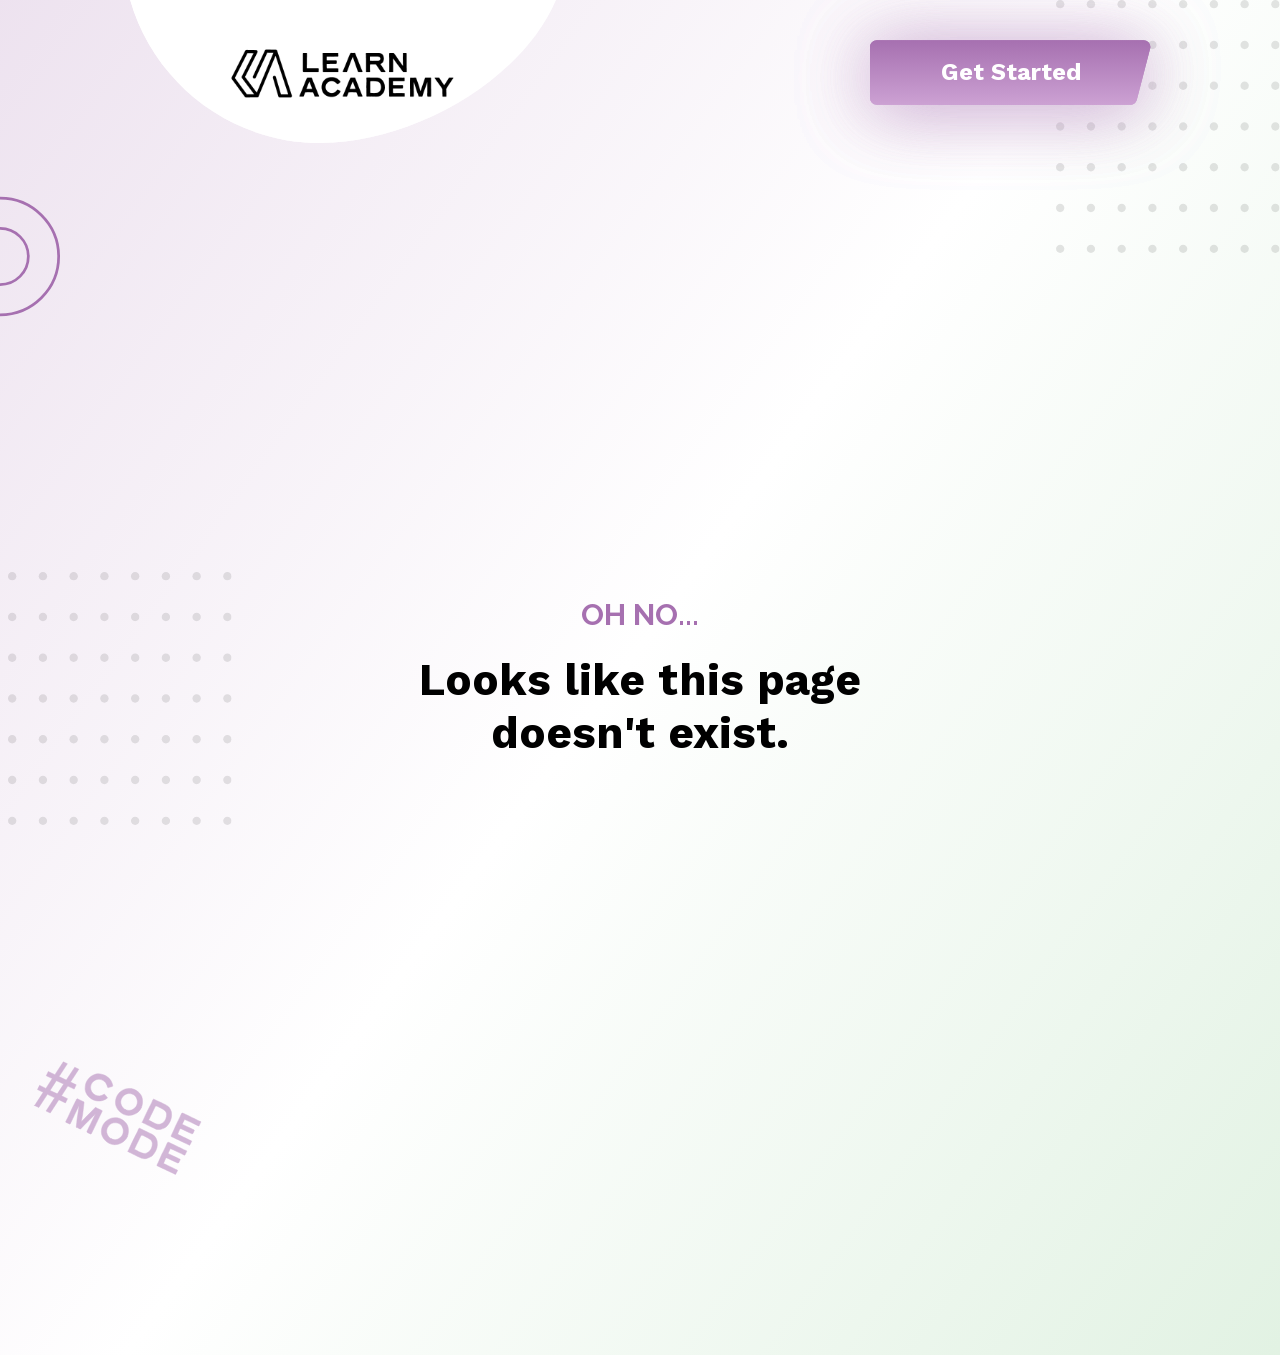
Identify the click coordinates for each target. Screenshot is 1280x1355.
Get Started (1011, 72)
